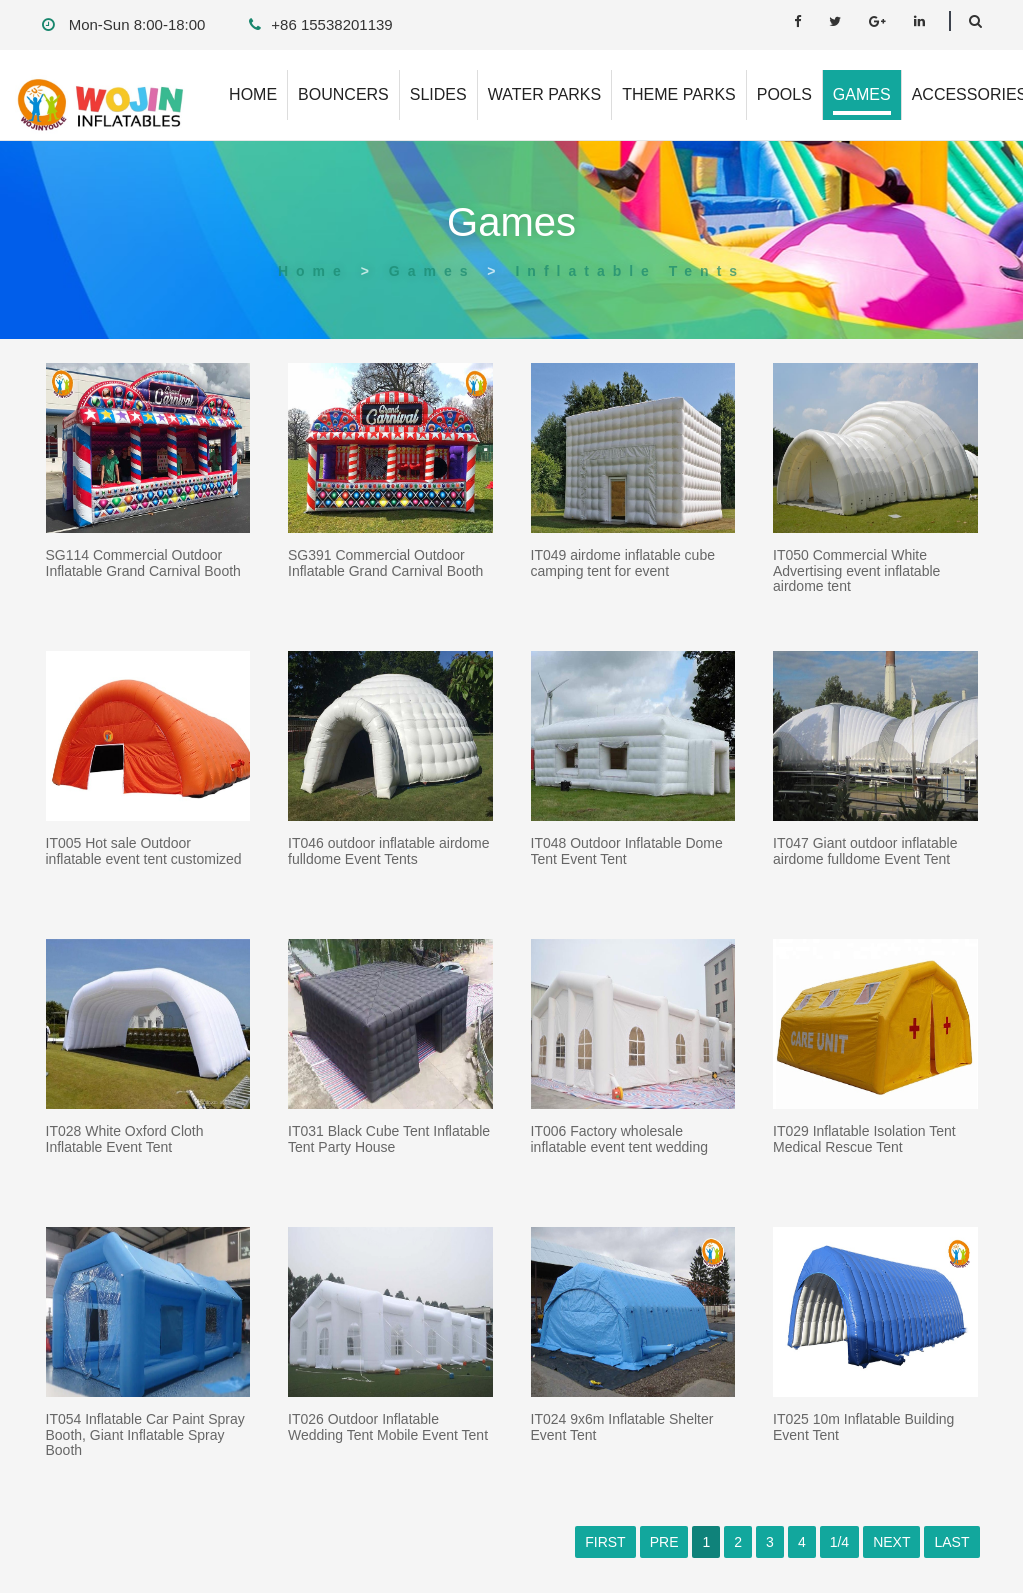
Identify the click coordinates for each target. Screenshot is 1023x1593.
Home (313, 271)
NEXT (891, 1542)
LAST (951, 1542)
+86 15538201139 (331, 24)
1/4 (839, 1542)
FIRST (605, 1542)
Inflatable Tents (630, 271)
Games (432, 271)
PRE (664, 1542)
